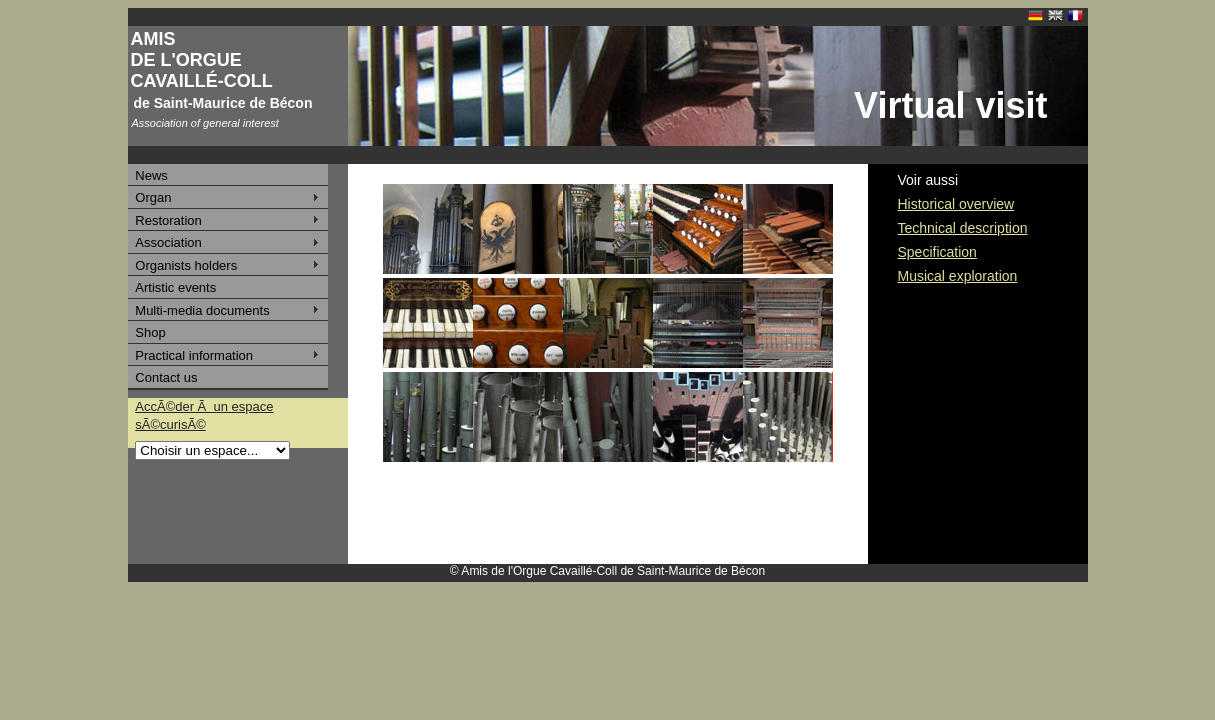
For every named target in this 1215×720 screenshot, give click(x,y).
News (151, 175)
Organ (153, 197)
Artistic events (175, 287)
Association (168, 242)
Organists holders (186, 265)
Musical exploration (958, 276)
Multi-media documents (202, 310)
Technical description (963, 228)
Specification (937, 252)
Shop (150, 332)
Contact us (166, 377)
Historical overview (956, 204)
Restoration (168, 220)
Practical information (194, 355)
